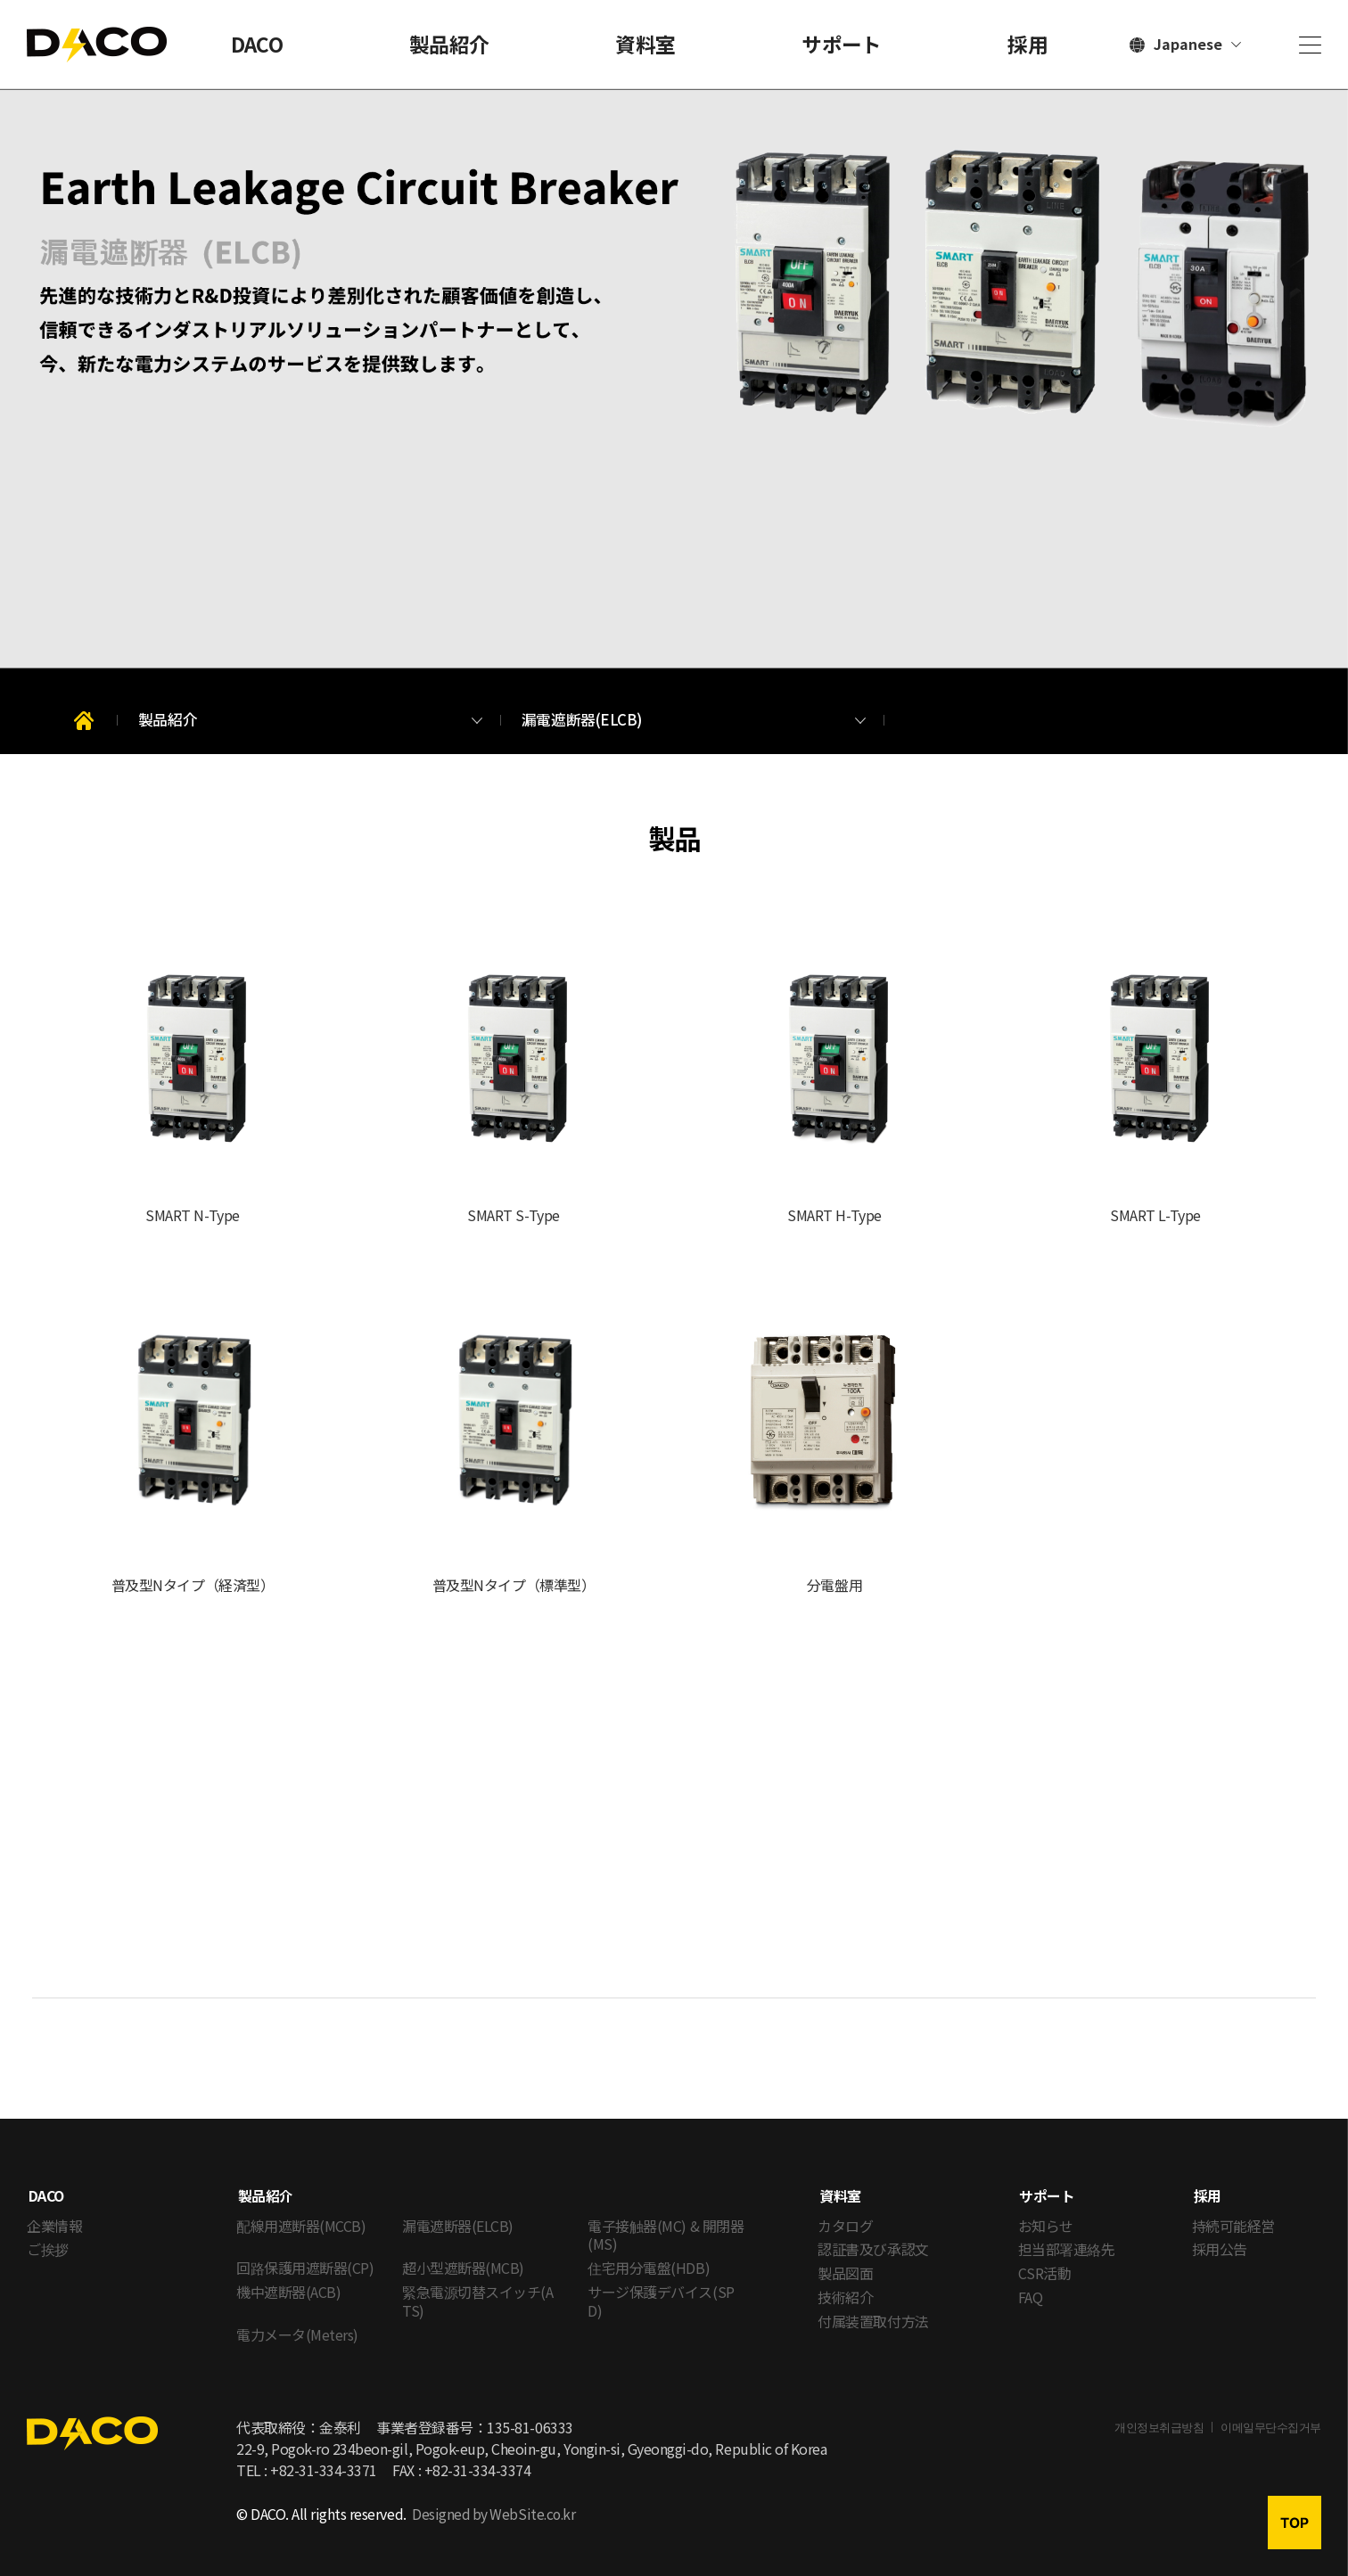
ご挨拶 (48, 2233)
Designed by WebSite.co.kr (495, 2498)
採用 (1027, 44)
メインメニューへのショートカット (0, 0)
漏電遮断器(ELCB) (458, 2209)
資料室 (645, 44)
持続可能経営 (1233, 2209)
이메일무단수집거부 (1271, 2411)
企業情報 (54, 2209)
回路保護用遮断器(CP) (305, 2252)
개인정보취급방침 (1159, 2411)
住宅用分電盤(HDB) (649, 2252)
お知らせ (1045, 2209)
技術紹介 (845, 2282)
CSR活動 (1045, 2257)
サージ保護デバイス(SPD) (661, 2286)
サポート (841, 44)
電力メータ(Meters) (297, 2318)
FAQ (1030, 2282)
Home (85, 722)
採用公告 (1219, 2233)
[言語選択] (1185, 44)
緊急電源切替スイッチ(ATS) (477, 2286)
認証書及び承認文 (873, 2233)
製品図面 (845, 2257)
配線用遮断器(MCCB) (301, 2209)
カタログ (845, 2209)
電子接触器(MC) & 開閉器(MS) (666, 2219)
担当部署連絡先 (1066, 2233)
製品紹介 (449, 44)
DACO (257, 44)
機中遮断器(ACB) (288, 2276)
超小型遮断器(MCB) (463, 2252)
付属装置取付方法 (873, 2306)
